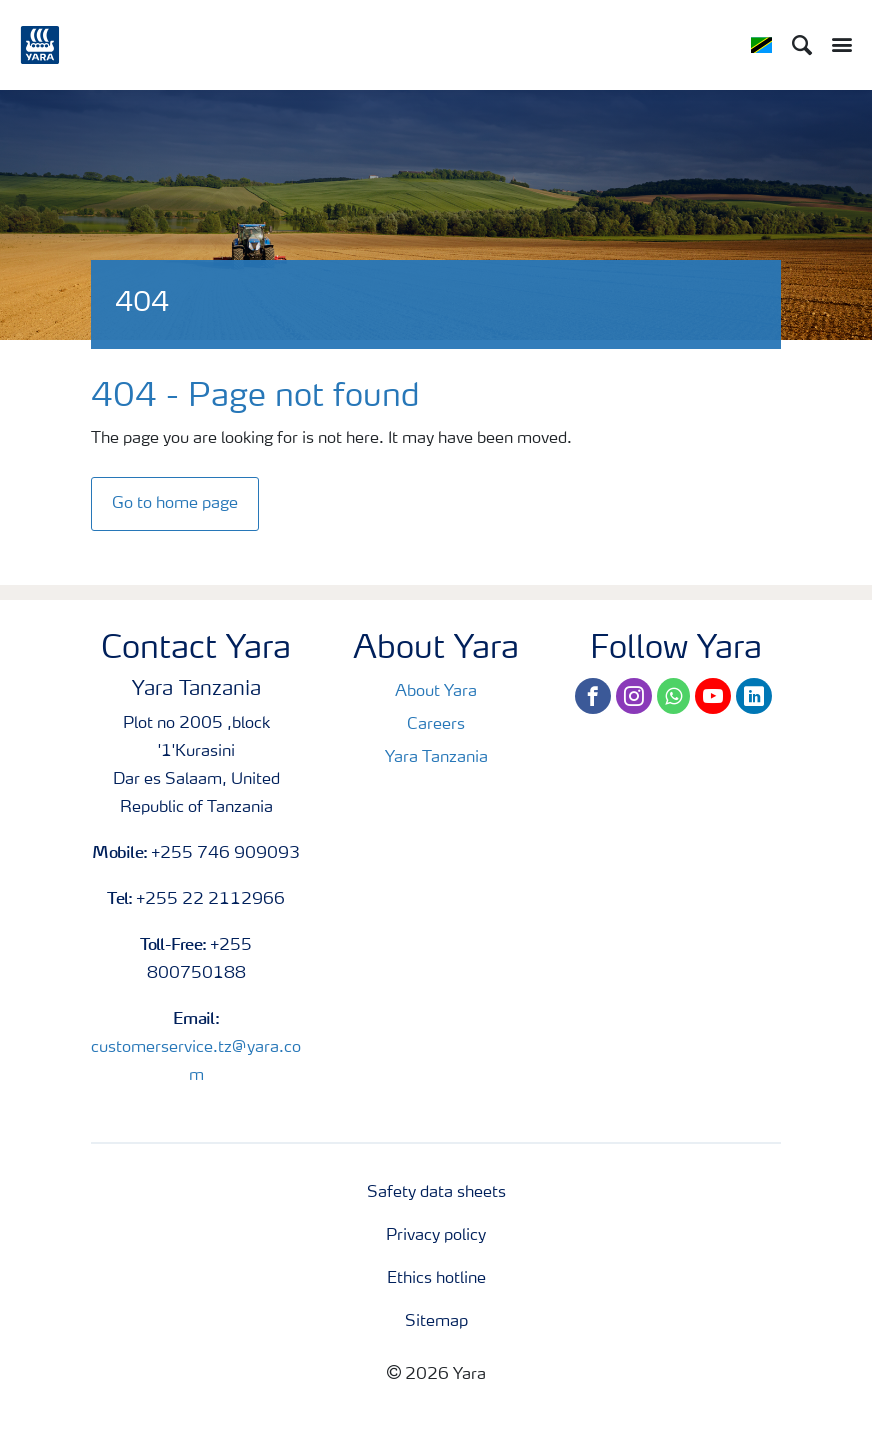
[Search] (802, 45)
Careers (436, 725)
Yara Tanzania (436, 758)
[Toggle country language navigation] (761, 45)
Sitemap (436, 1322)
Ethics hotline (436, 1279)
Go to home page (175, 504)
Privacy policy (436, 1236)
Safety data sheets (436, 1193)
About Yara (436, 692)
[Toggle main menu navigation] (837, 45)
